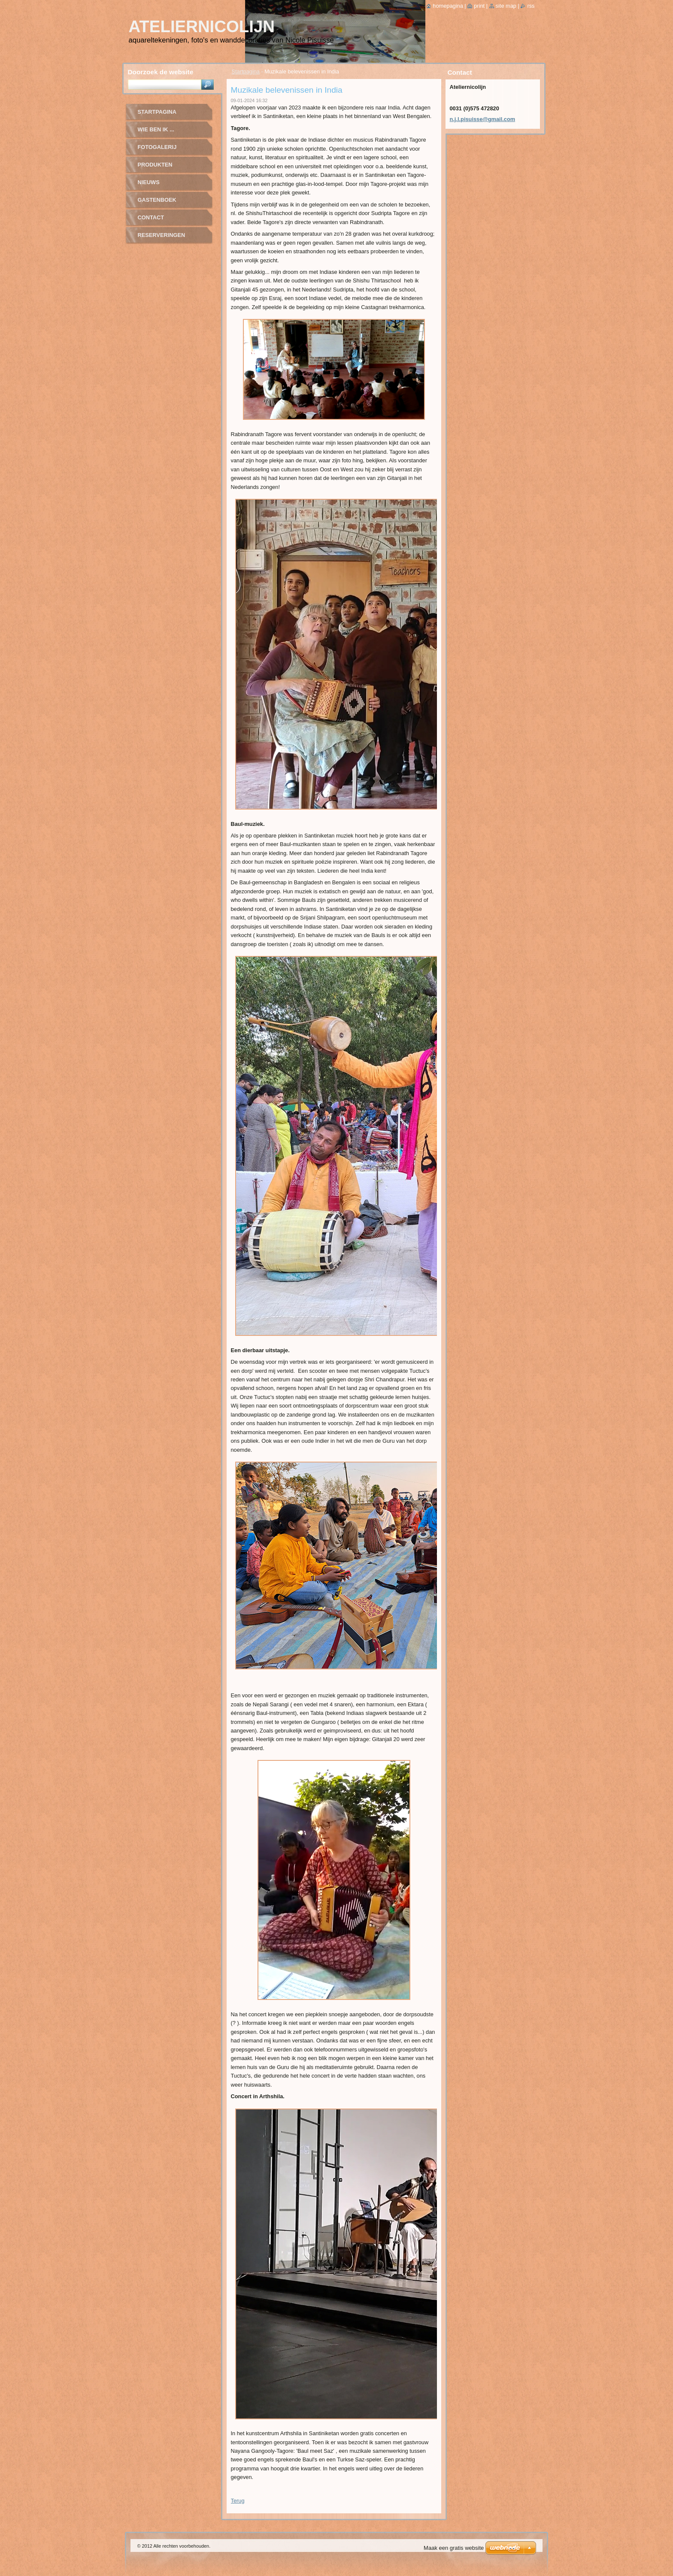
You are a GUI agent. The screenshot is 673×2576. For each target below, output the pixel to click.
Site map (506, 6)
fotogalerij (157, 147)
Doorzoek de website (161, 72)
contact (151, 217)
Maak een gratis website (454, 2548)
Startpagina (246, 71)
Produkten (155, 164)
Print (479, 6)
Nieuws (149, 182)
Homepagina (448, 6)
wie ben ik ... (156, 129)
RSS (530, 6)
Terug (238, 2500)
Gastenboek (157, 200)
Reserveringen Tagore (161, 238)
